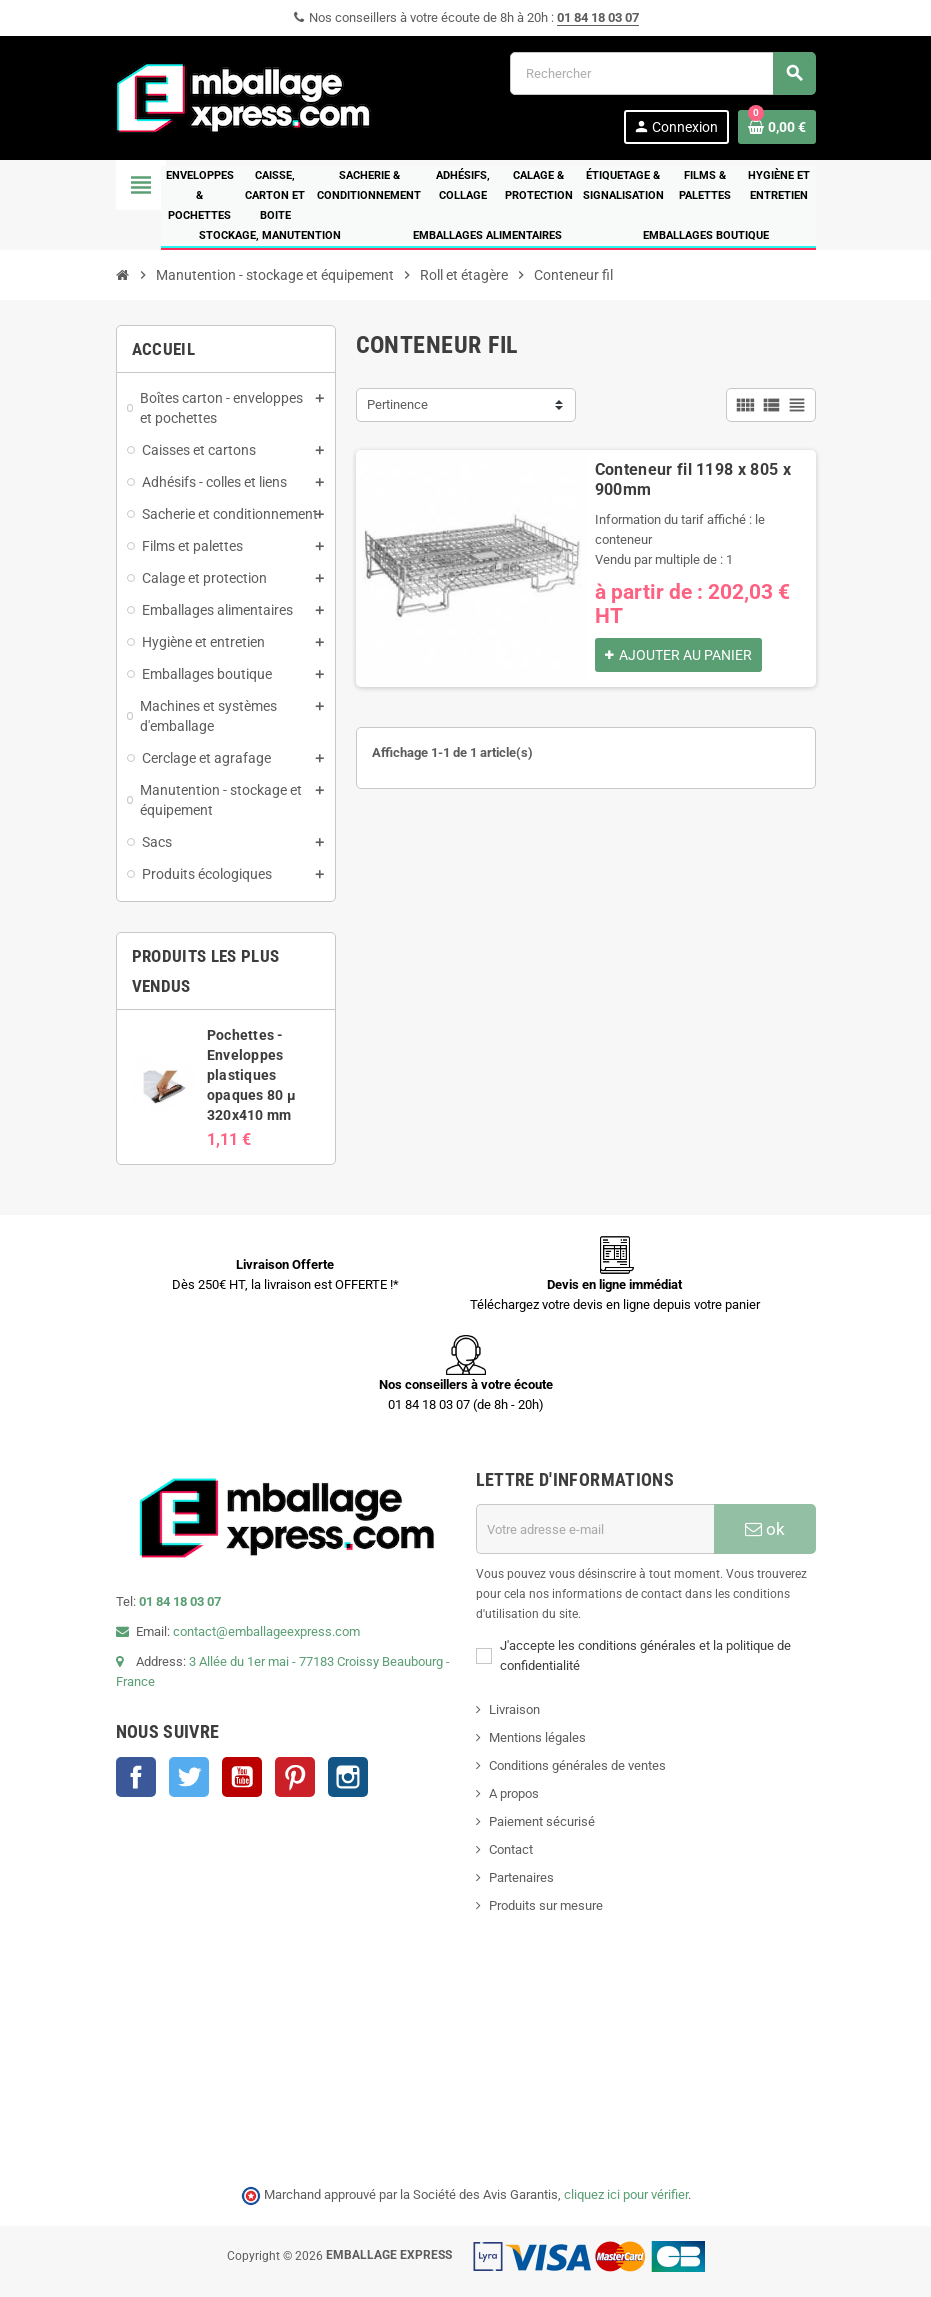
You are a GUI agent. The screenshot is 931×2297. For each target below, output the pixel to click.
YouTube (242, 1777)
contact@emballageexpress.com (266, 1631)
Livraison (514, 1709)
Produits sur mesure (546, 1905)
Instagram (348, 1777)
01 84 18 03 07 (598, 17)
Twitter (189, 1777)
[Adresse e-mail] (595, 1529)
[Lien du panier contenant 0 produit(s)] (777, 127)
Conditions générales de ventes (577, 1765)
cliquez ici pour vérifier (626, 2194)
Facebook (136, 1777)
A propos (514, 1793)
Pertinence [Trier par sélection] (397, 404)
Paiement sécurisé (542, 1821)
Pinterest (295, 1777)
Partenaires (521, 1877)
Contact (511, 1849)
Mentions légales (537, 1737)
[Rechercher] (662, 73)
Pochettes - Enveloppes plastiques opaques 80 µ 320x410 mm (251, 1075)
